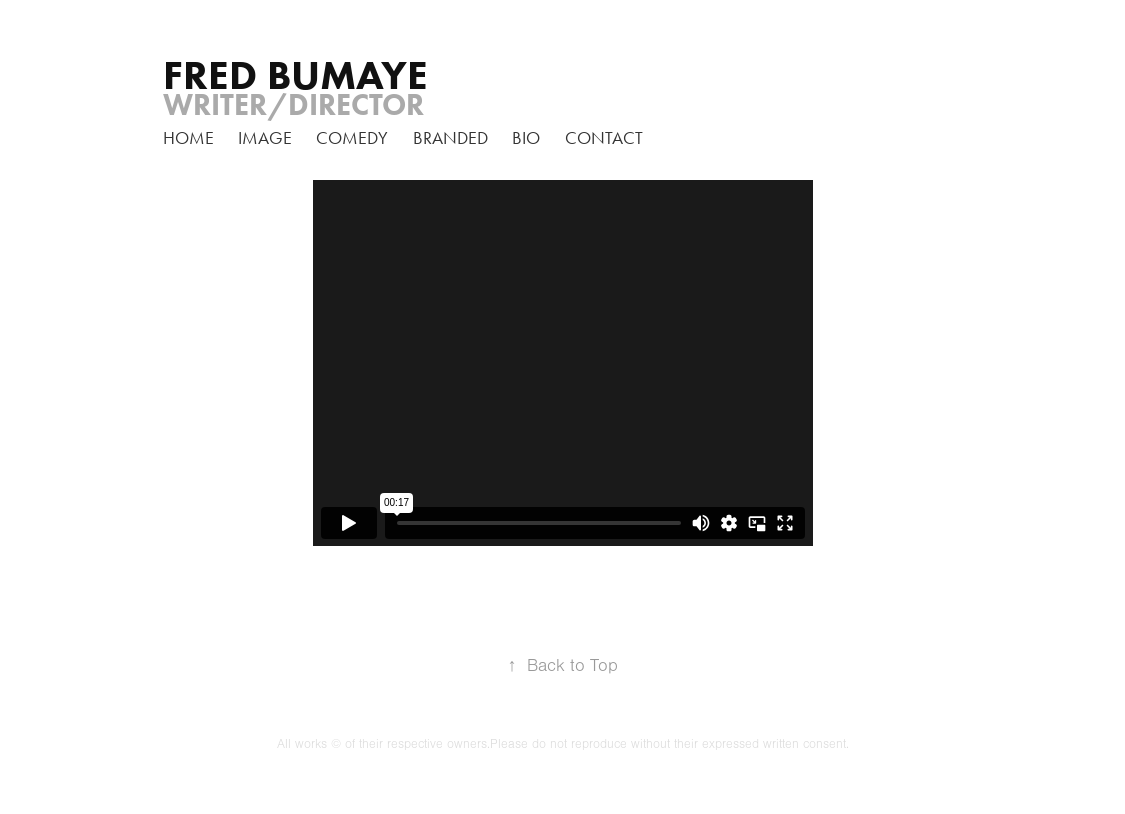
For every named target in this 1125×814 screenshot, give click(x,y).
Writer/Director (293, 104)
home (188, 138)
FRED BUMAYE (295, 75)
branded (450, 138)
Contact (604, 138)
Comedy (352, 138)
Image (265, 138)
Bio (526, 138)
